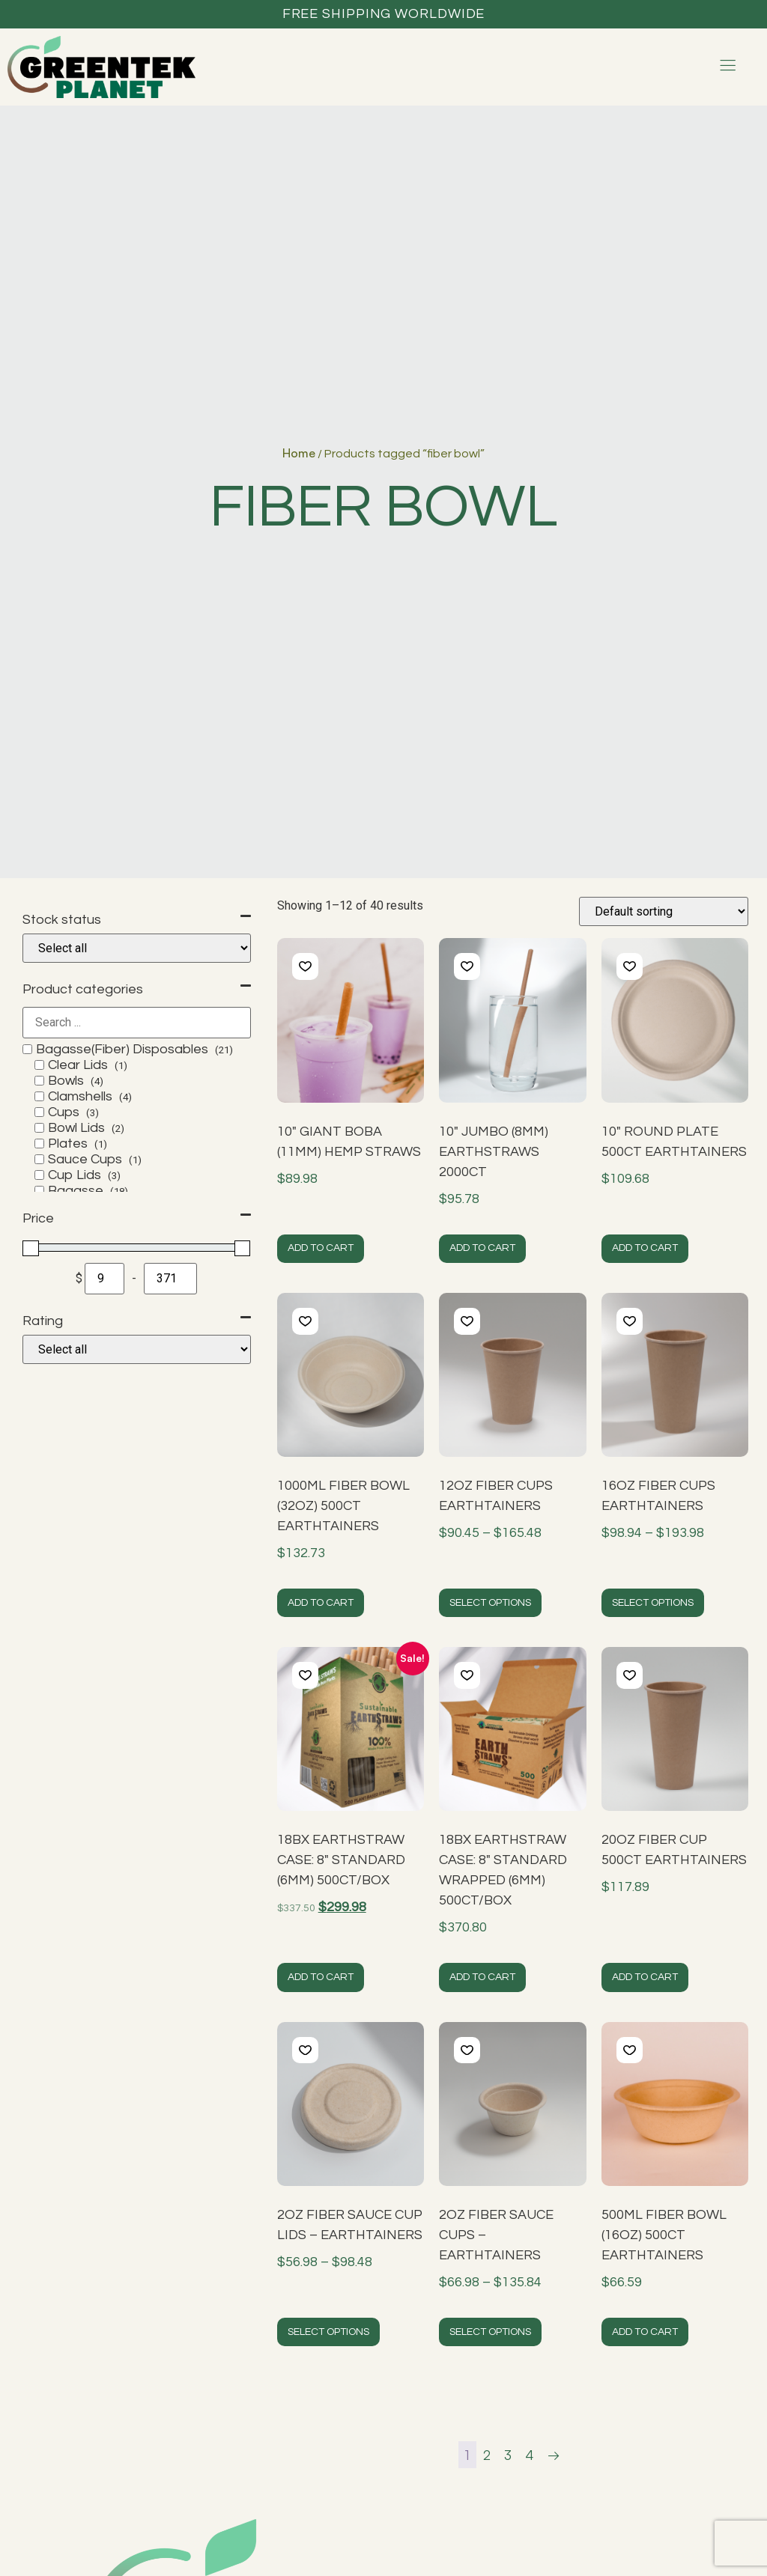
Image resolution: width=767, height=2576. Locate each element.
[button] (305, 966)
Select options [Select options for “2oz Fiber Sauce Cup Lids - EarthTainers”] (328, 2332)
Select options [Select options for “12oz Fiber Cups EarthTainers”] (490, 1603)
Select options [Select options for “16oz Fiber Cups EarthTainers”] (653, 1603)
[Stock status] (136, 948)
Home (298, 452)
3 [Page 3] (508, 2454)
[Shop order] (663, 911)
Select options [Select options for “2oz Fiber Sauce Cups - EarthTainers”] (490, 2332)
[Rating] (136, 1349)
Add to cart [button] (321, 1248)
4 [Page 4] (529, 2454)
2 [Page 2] (487, 2454)
